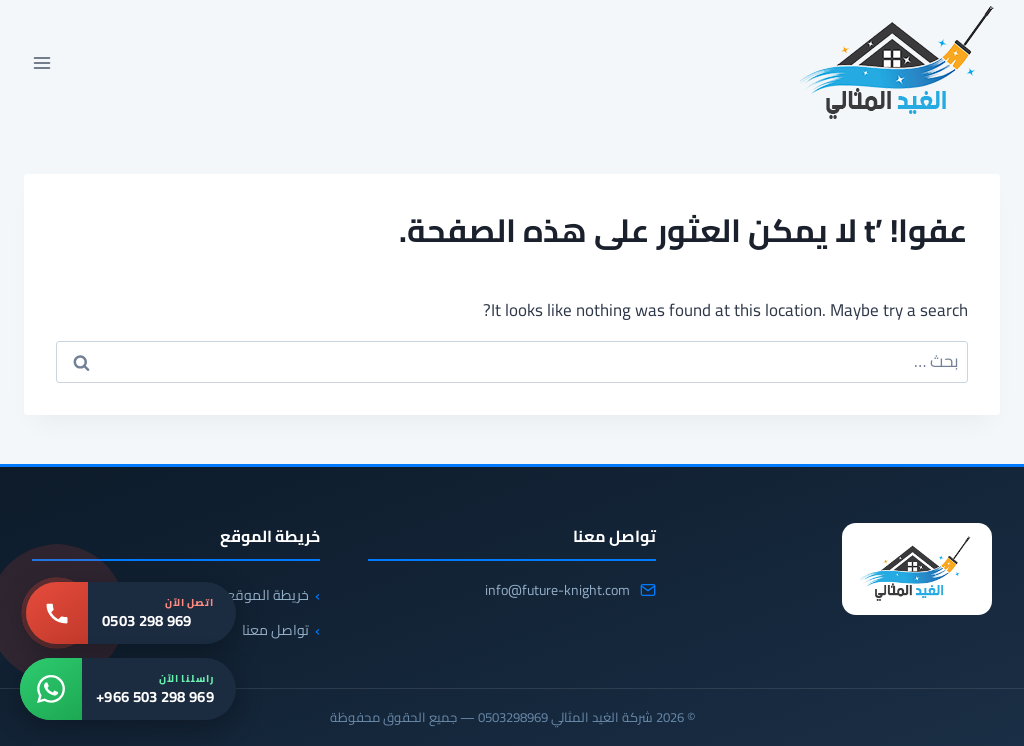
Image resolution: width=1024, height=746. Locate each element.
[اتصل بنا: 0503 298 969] (131, 613)
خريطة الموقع (267, 595)
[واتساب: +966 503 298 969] (128, 689)
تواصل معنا (275, 630)
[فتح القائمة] (42, 62)
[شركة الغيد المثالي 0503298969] (917, 569)
